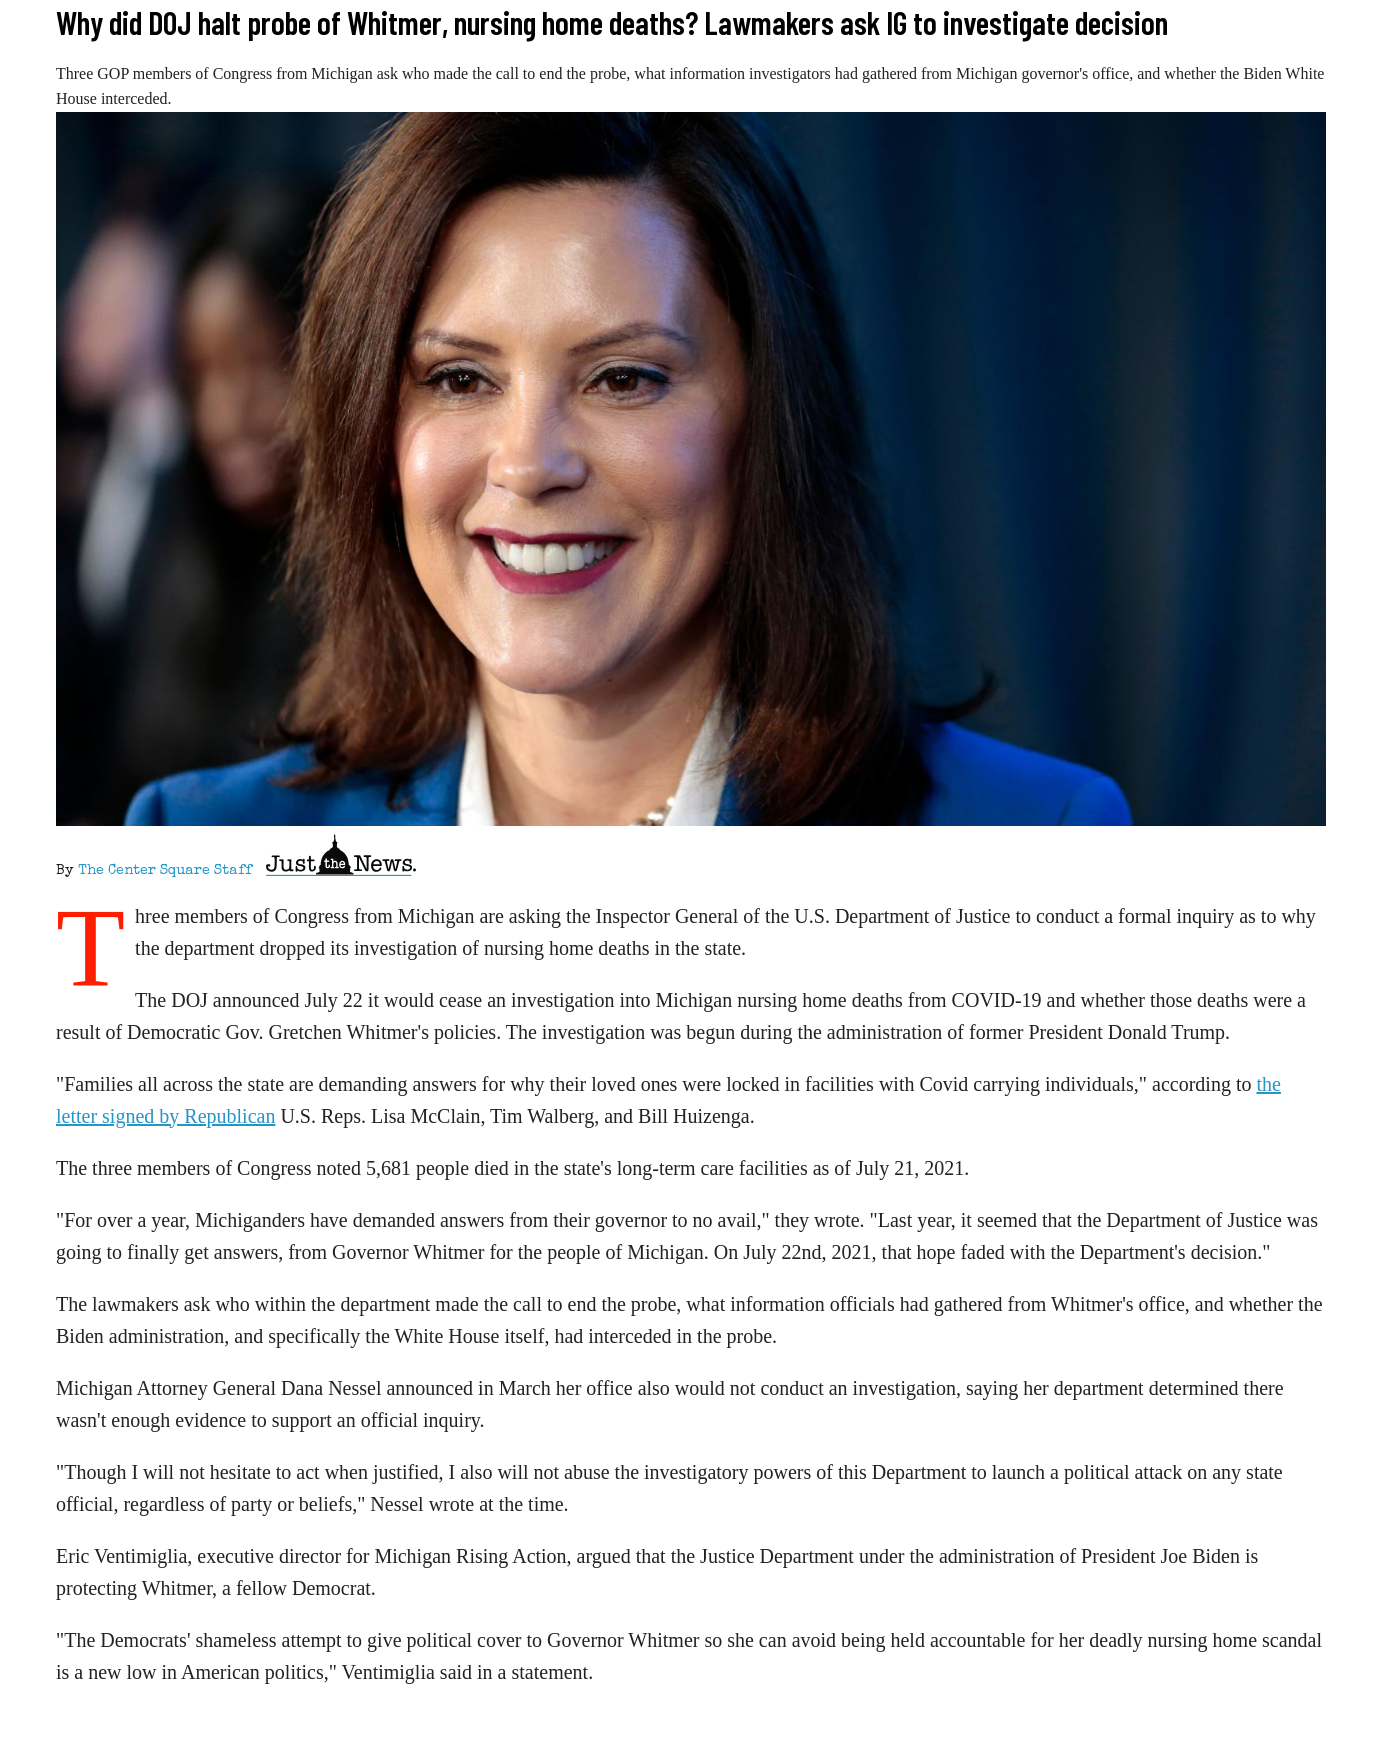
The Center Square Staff (165, 871)
